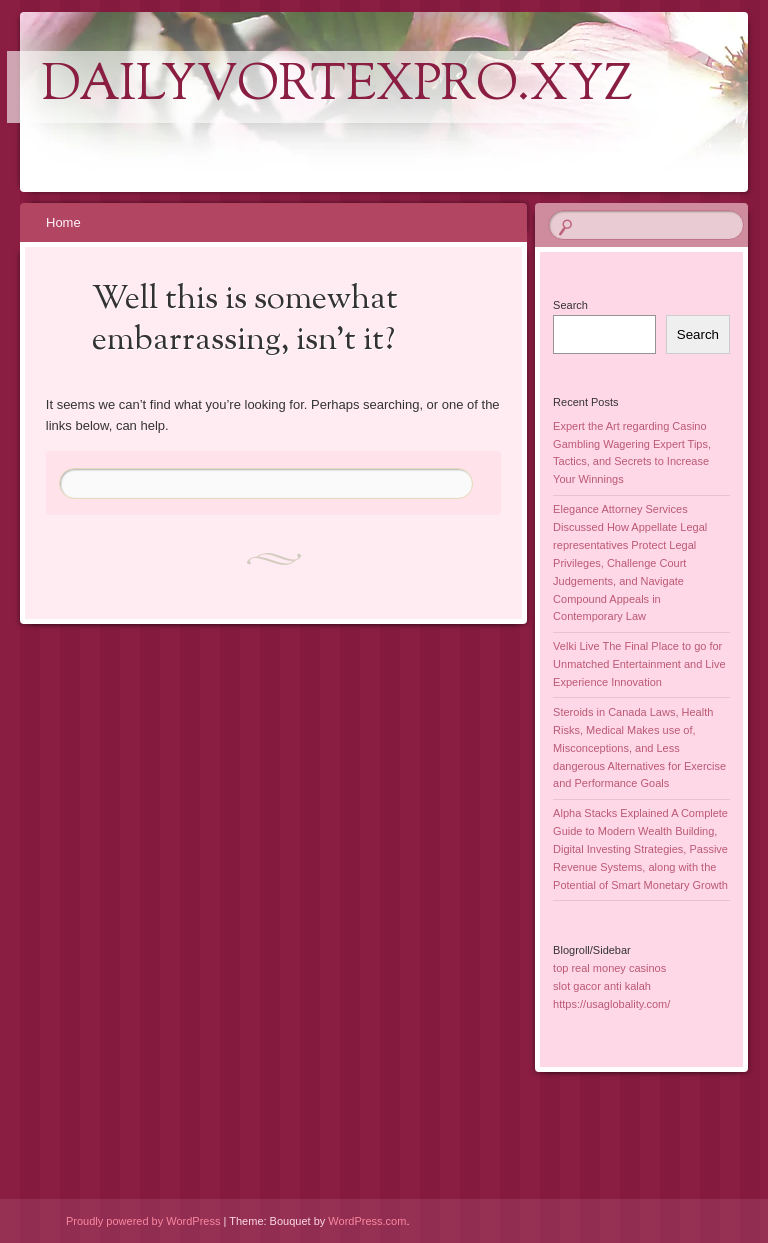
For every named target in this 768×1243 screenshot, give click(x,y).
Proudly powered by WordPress (143, 1221)
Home (63, 222)
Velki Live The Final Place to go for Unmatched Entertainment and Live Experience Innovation (639, 664)
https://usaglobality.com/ (611, 1004)
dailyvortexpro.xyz (337, 87)
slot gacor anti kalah (602, 986)
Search (570, 305)
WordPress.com (367, 1221)
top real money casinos (609, 968)
